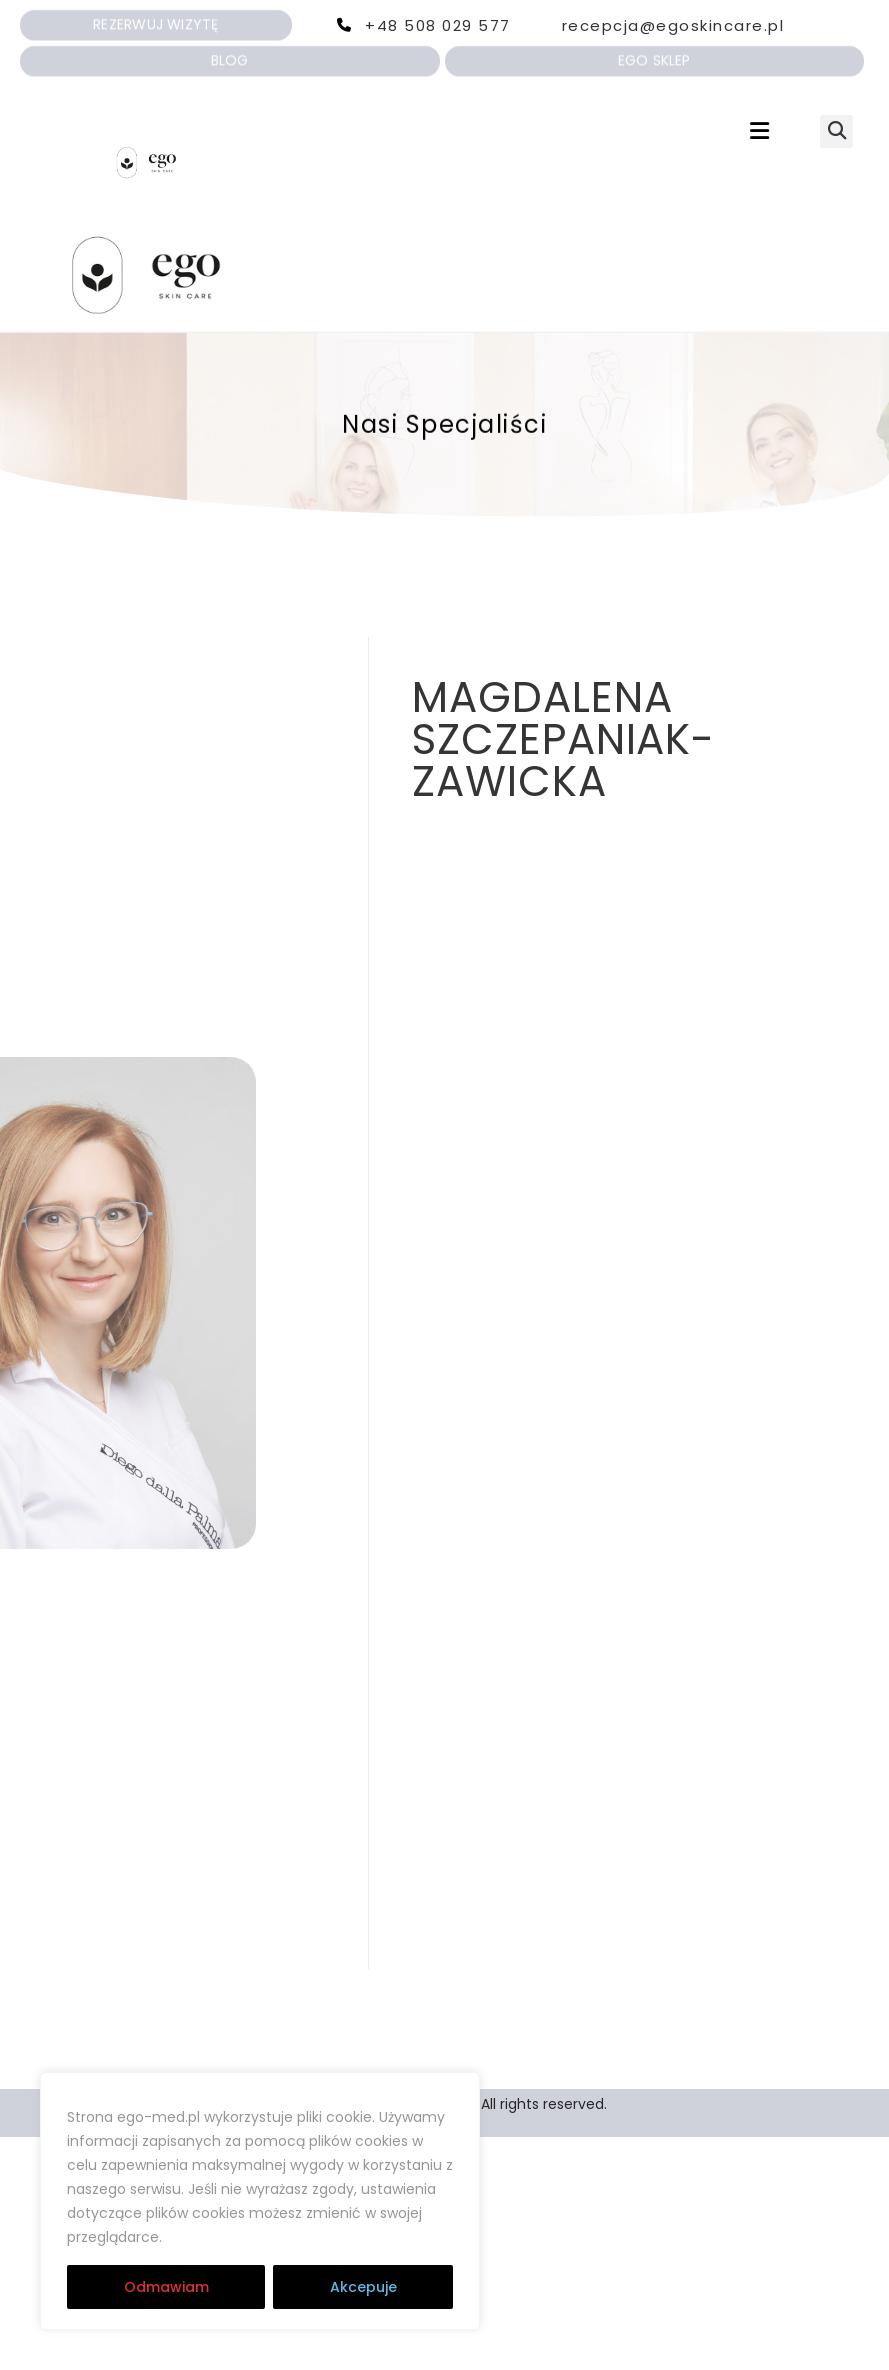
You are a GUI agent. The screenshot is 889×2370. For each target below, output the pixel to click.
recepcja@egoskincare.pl (673, 25)
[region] (260, 2201)
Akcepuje (363, 2287)
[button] (759, 131)
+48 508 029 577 (438, 25)
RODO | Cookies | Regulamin (288, 2237)
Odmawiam (166, 2287)
